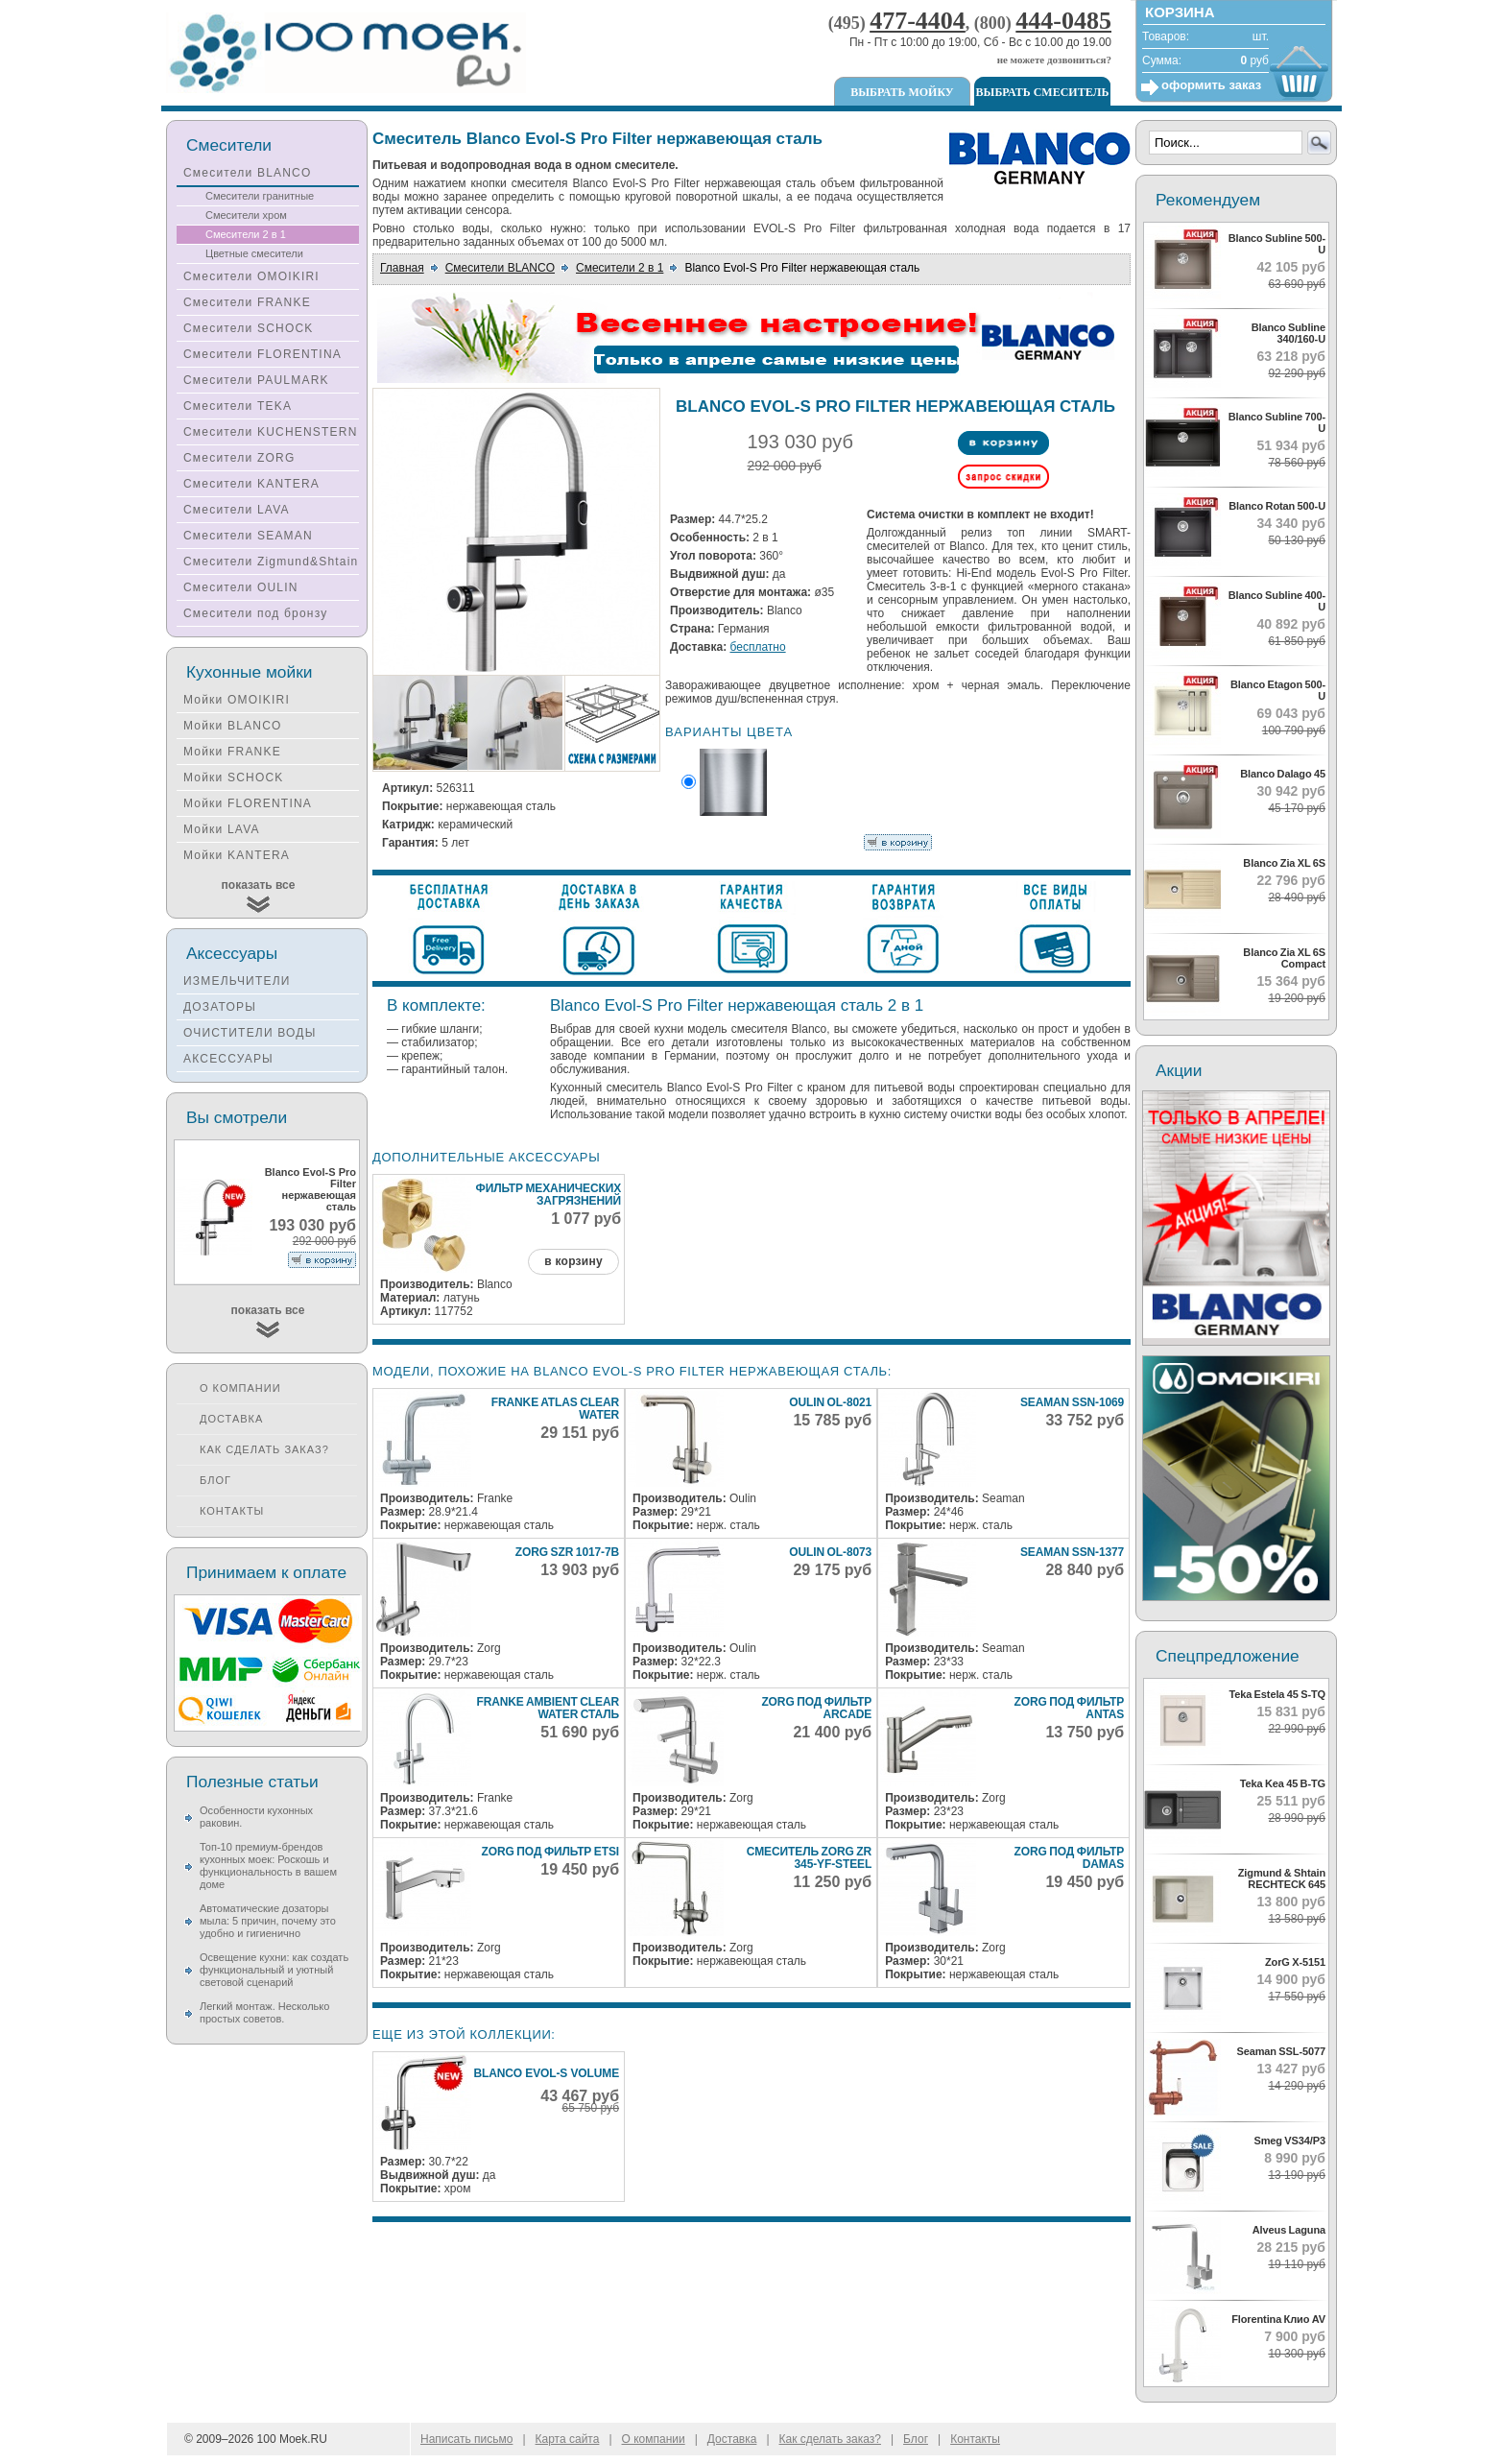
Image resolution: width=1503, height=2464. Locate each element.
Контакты (232, 1511)
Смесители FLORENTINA (262, 354)
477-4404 (918, 21)
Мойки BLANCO (232, 725)
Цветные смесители (254, 253)
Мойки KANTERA (236, 855)
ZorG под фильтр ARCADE (816, 1708)
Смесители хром (246, 215)
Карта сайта (568, 2439)
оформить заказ (1211, 85)
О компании (240, 1388)
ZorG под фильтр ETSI (551, 1851)
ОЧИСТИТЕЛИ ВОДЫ (250, 1033)
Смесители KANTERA (251, 483)
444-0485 (1063, 21)
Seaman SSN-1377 (1072, 1552)
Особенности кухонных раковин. (256, 1817)
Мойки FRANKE (232, 751)
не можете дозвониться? (1054, 59)
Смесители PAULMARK (256, 380)
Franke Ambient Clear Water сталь (547, 1708)
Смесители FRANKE (247, 302)
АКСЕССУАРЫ (228, 1058)
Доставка (231, 1418)
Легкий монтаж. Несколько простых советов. (264, 2012)
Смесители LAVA (236, 509)
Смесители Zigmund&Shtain (271, 561)
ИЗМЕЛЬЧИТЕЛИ (237, 981)
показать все (259, 885)
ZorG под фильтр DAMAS (1069, 1858)
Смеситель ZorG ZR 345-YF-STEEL (809, 1858)
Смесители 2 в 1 (619, 268)
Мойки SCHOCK (233, 777)
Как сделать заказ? (264, 1449)
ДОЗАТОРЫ (219, 1007)
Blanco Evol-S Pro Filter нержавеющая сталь (310, 1189)
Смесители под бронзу (255, 613)
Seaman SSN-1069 (1072, 1402)
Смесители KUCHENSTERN (270, 432)
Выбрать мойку (901, 92)
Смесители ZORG (239, 458)
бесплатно (758, 647)
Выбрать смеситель (1042, 92)
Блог (215, 1480)
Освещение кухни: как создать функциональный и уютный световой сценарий (274, 1969)
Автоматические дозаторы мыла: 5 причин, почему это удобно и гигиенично (268, 1920)
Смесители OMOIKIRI (251, 276)
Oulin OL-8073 (830, 1552)
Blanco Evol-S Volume (546, 2073)
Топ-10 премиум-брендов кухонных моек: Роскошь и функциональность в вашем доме (268, 1865)
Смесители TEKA (237, 406)
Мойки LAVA (221, 829)
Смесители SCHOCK (248, 328)
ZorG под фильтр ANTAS (1069, 1708)
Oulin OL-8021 (830, 1402)
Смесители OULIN (240, 587)
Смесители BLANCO (500, 268)
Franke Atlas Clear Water (555, 1409)
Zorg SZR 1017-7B (567, 1552)
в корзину (573, 1261)
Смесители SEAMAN (248, 535)
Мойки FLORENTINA (247, 803)
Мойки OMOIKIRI (236, 699)
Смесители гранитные (259, 196)
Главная (402, 268)
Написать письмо (466, 2439)
